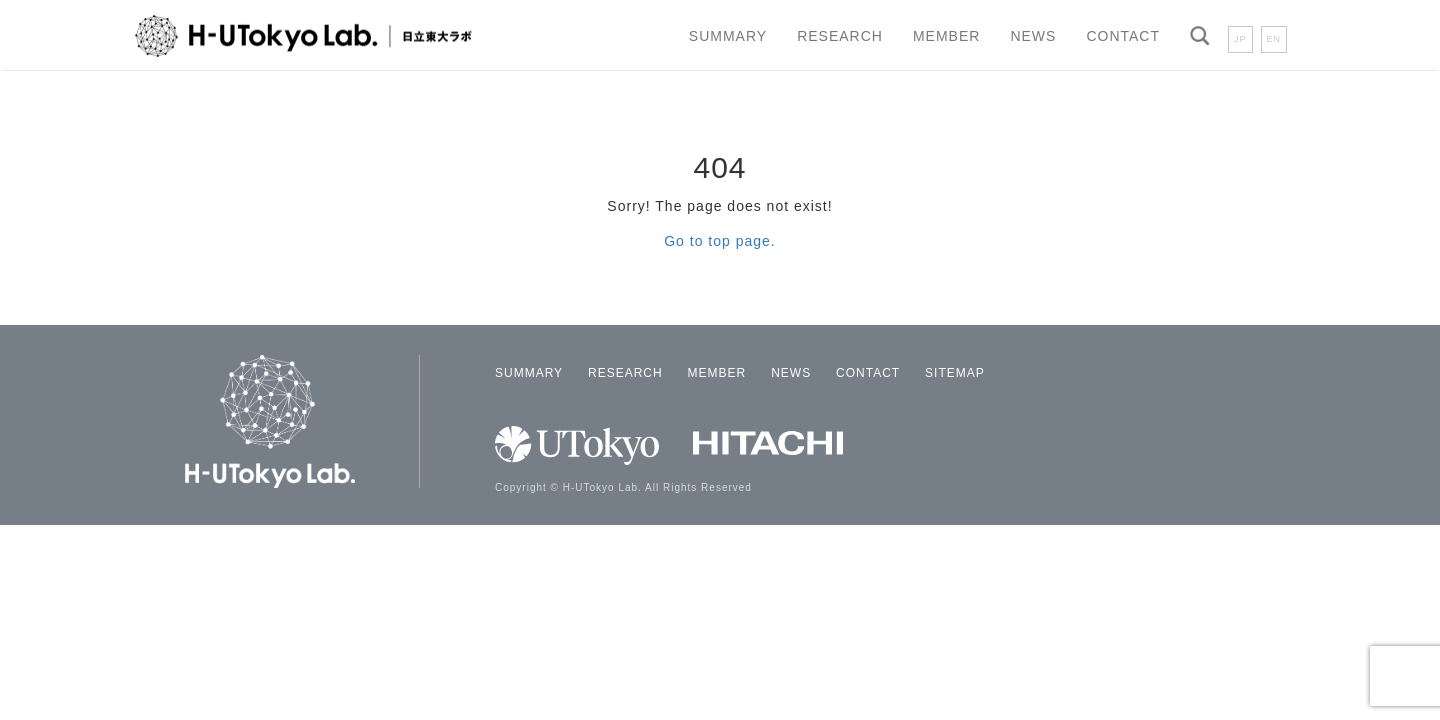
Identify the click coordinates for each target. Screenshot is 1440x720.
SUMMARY (728, 36)
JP (1240, 39)
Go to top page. (720, 241)
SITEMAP (955, 373)
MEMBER (946, 36)
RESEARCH (840, 36)
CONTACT (1123, 36)
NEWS (1033, 36)
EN (1274, 39)
